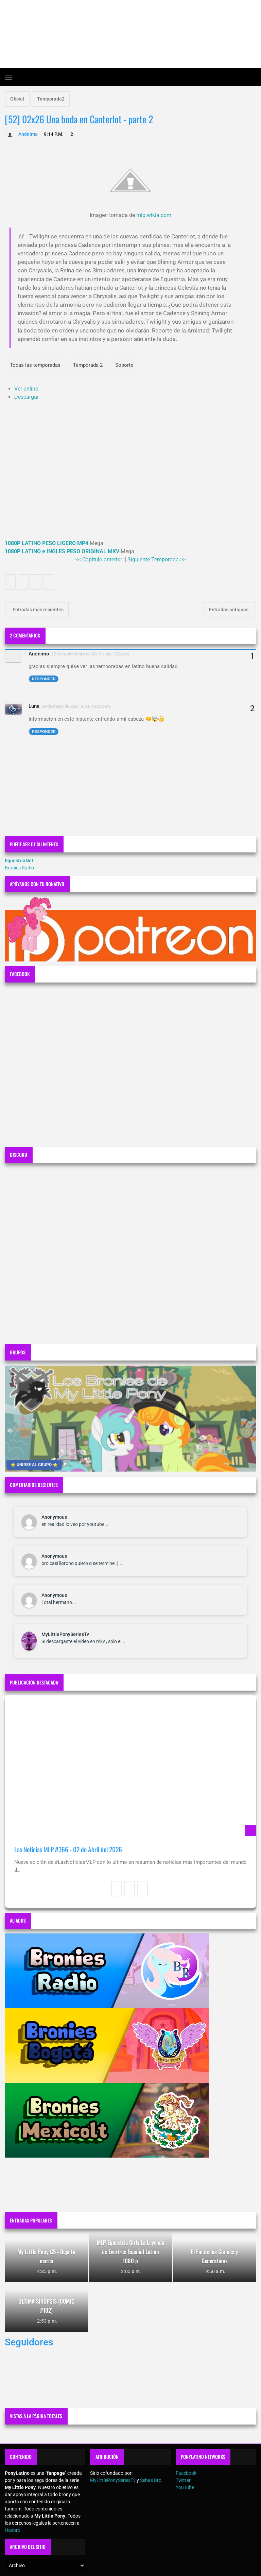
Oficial (17, 99)
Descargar (26, 397)
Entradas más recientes (38, 609)
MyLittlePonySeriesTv (65, 1634)
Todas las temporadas (35, 365)
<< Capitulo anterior (98, 559)
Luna (34, 706)
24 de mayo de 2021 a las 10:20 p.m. (76, 706)
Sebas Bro (150, 2480)
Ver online (26, 388)
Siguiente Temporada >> (156, 559)
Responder (44, 679)
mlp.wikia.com (153, 215)
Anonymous (54, 1517)
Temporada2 (51, 99)
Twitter (183, 2480)
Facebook (186, 2473)
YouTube (185, 2487)
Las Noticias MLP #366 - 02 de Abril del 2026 (68, 1849)
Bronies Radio (19, 867)
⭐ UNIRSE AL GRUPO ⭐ (34, 1464)
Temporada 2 (88, 365)
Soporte (124, 365)
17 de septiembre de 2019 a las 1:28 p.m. (90, 653)
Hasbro (12, 2530)
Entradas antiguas (229, 609)
